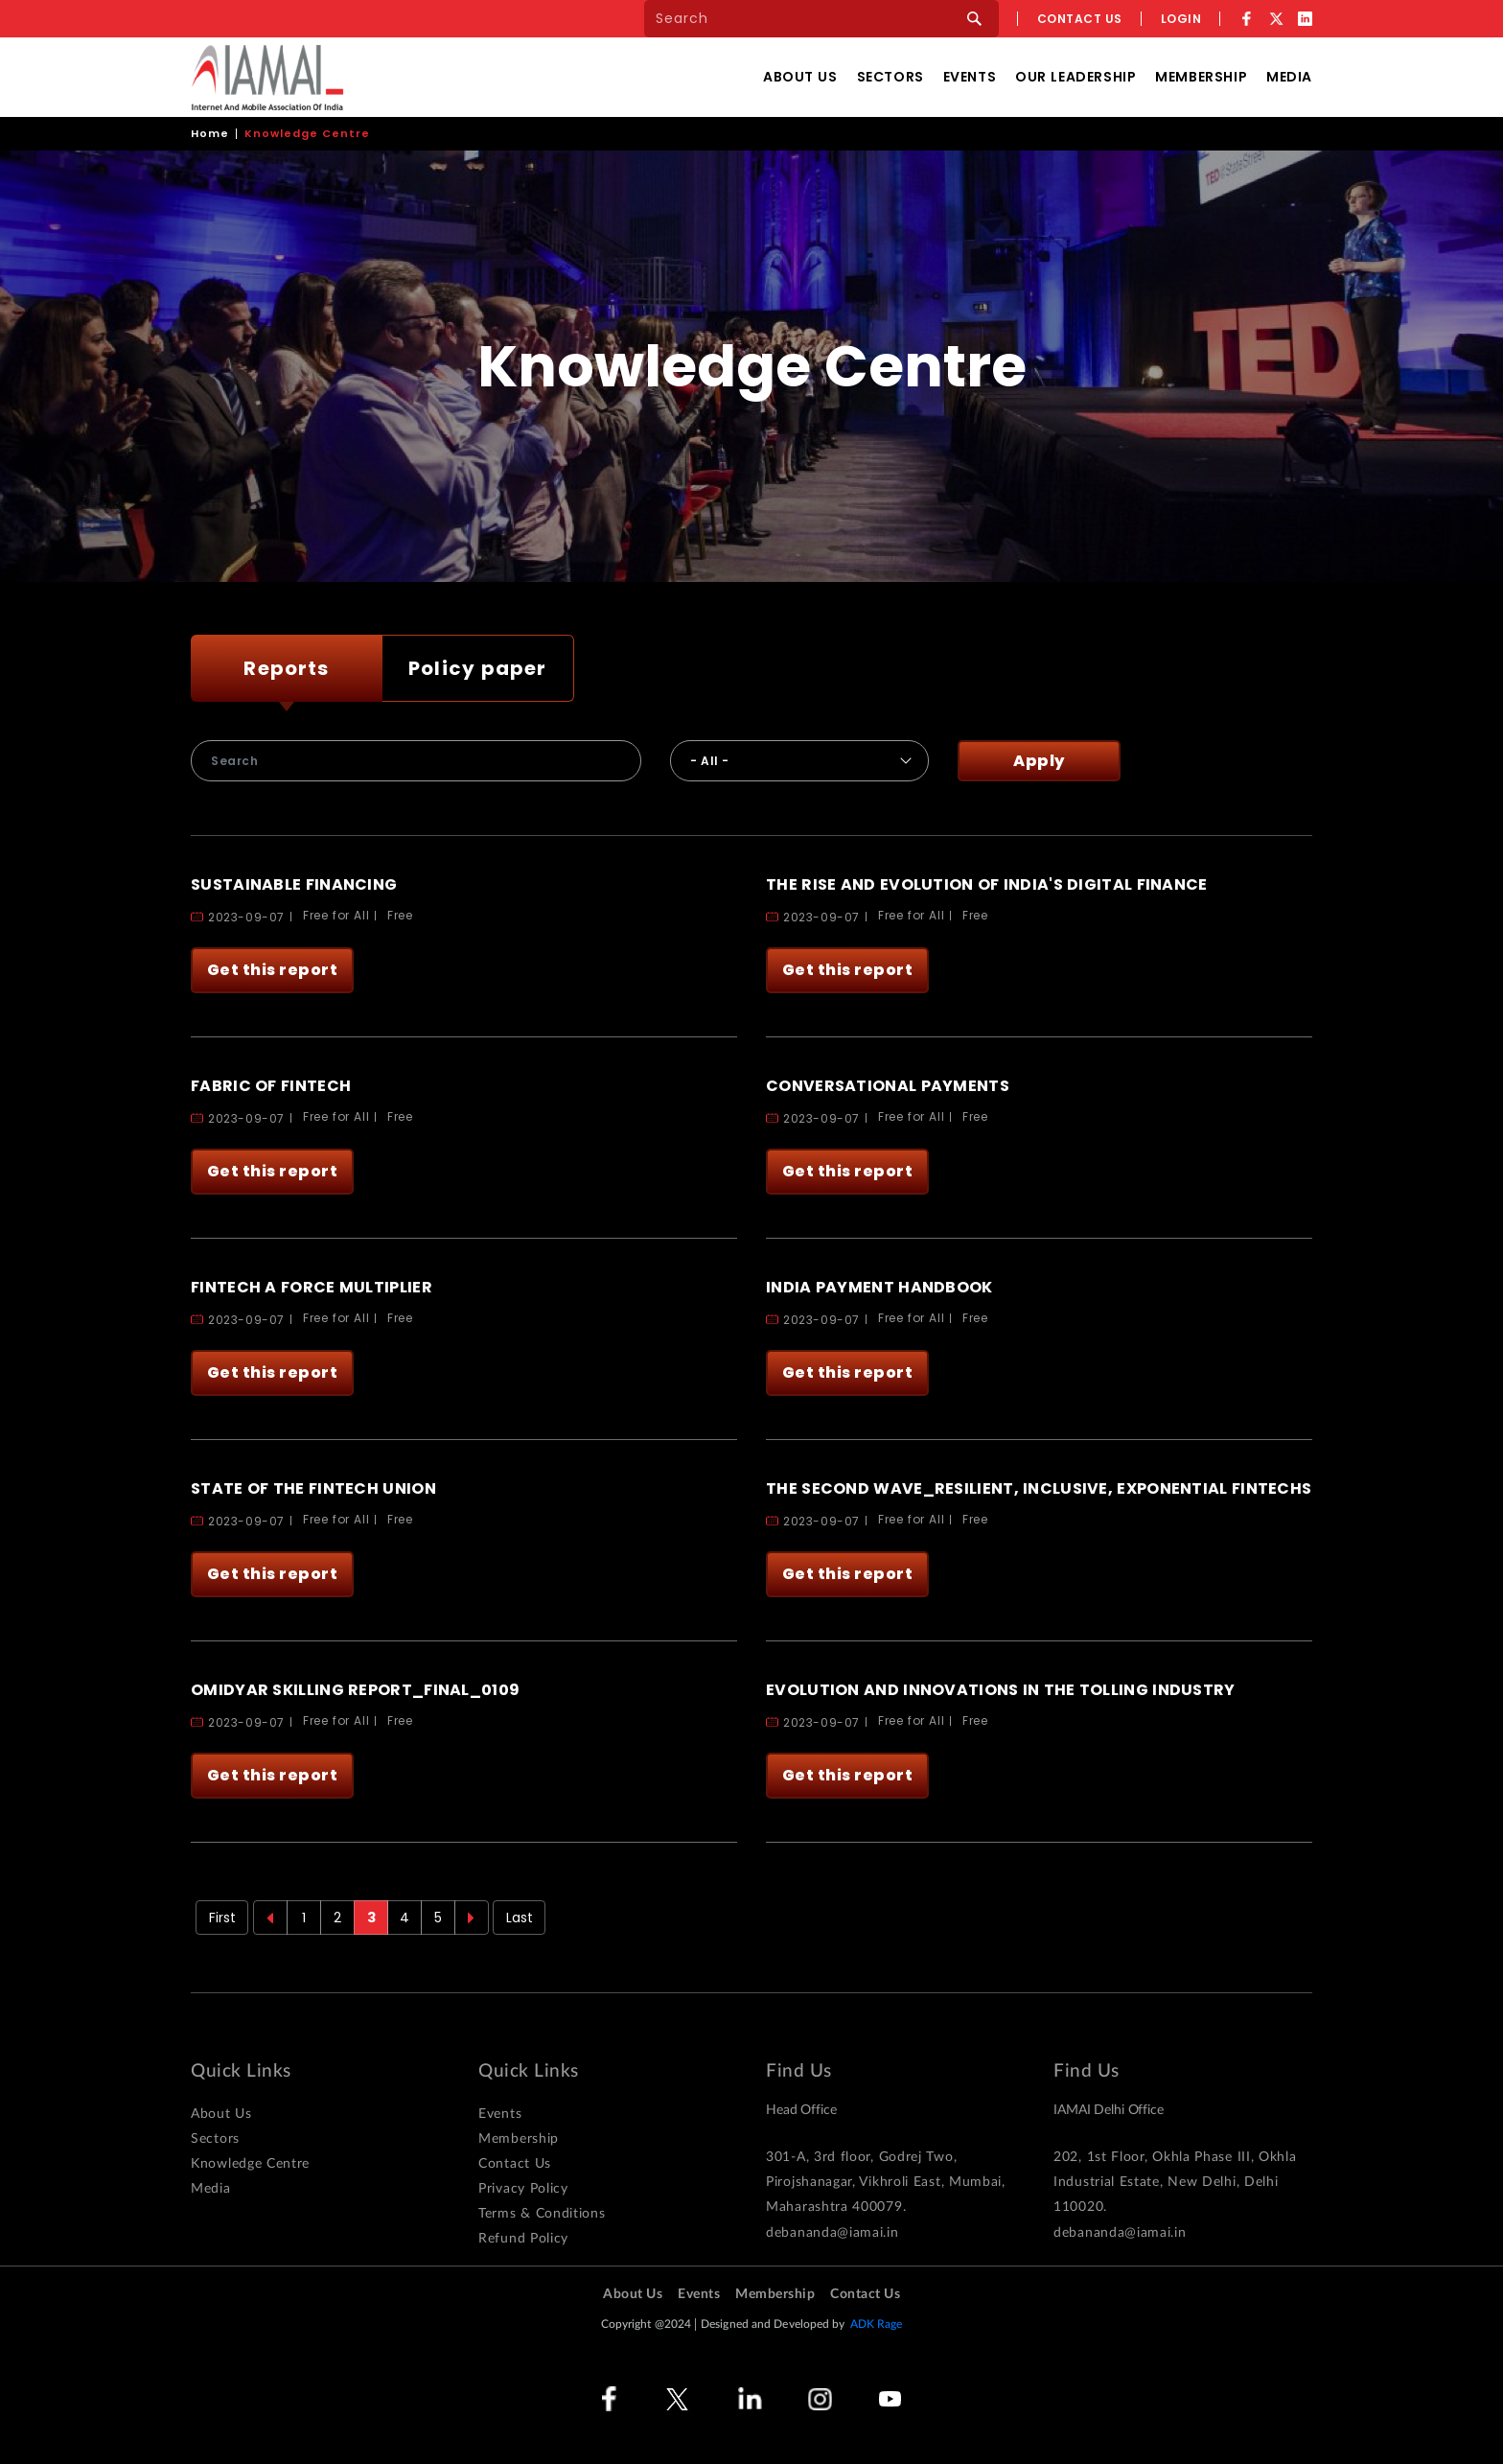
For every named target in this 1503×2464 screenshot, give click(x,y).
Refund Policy (523, 2238)
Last (519, 1917)
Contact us (1079, 19)
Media (1289, 76)
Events (969, 76)
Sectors (890, 76)
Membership (1201, 76)
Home (210, 133)
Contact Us (514, 2164)
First (222, 1917)
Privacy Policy (523, 2189)
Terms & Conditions (542, 2213)
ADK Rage (876, 2324)
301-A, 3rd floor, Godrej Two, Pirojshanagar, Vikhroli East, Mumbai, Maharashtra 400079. (886, 2182)
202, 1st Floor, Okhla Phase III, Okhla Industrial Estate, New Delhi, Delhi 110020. (1175, 2182)
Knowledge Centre (250, 2164)
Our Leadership (1075, 76)
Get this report (272, 970)
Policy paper (477, 668)
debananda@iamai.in (832, 2233)
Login (1181, 19)
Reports (286, 668)
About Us (800, 76)
